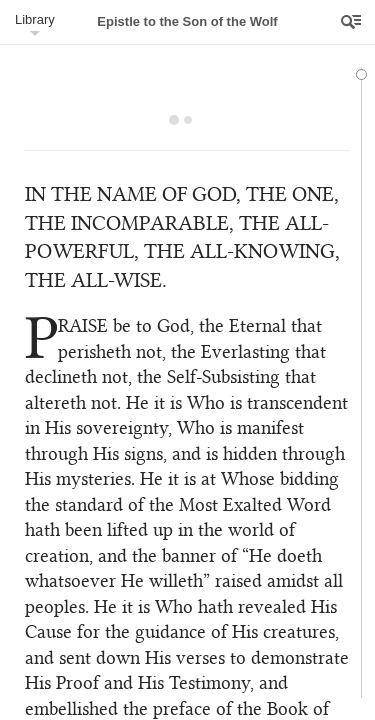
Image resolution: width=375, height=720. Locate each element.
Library (35, 19)
